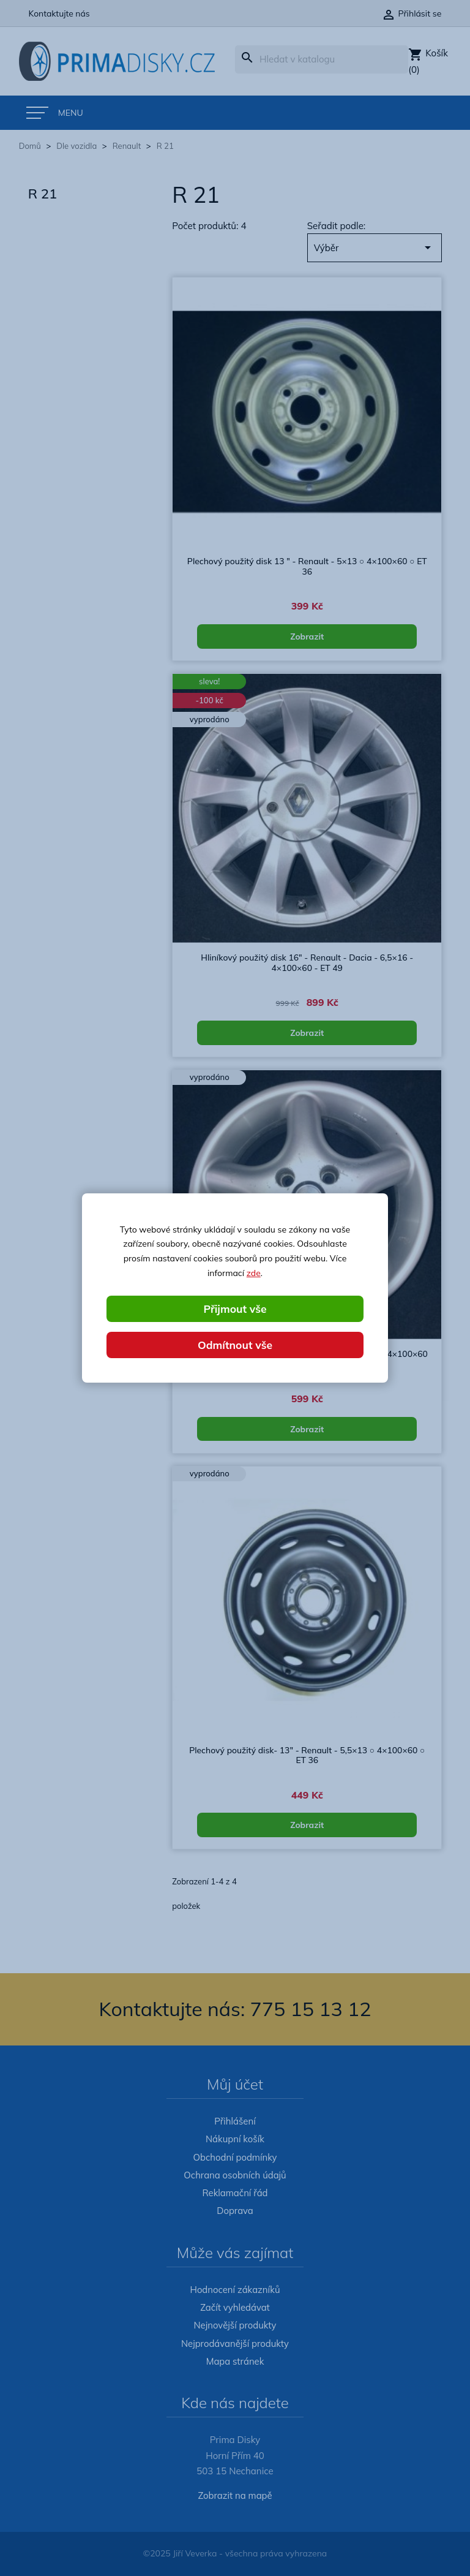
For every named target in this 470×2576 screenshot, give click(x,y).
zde (254, 1272)
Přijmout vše (235, 1308)
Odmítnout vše (235, 1345)
